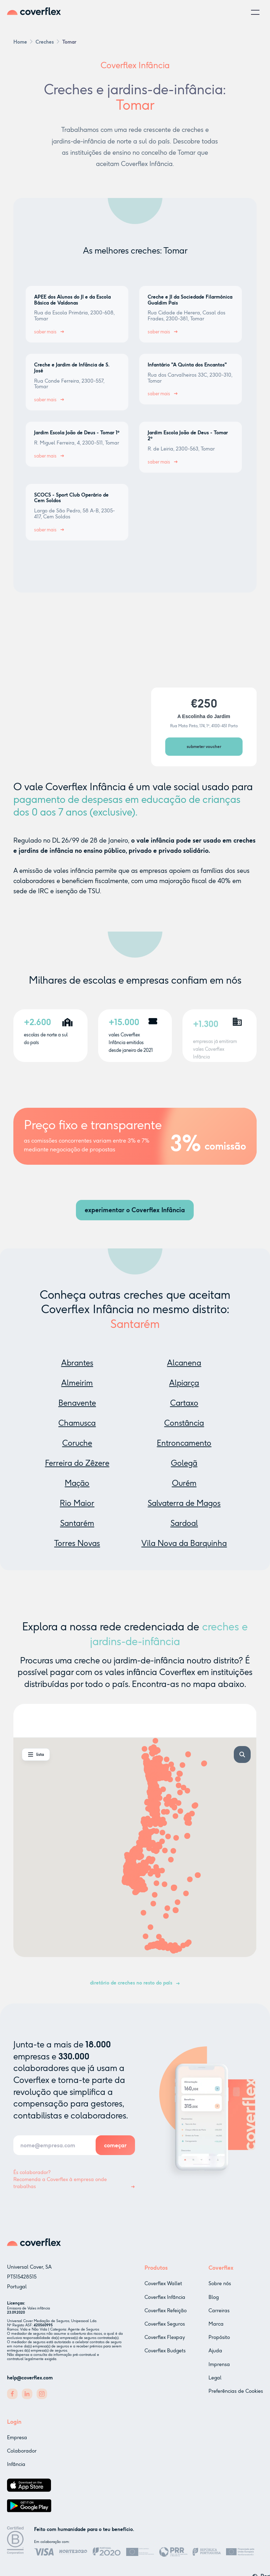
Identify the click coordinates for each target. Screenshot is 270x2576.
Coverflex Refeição (165, 2312)
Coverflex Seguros (164, 2325)
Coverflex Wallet (163, 2285)
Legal (214, 2383)
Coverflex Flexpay (164, 2339)
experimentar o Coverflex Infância (135, 1210)
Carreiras (219, 2316)
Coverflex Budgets (165, 2352)
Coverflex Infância (164, 2298)
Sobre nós (219, 2289)
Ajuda (215, 2356)
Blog (213, 2303)
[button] (255, 12)
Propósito (219, 2343)
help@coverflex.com (30, 2378)
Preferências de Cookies (235, 2396)
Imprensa (219, 2370)
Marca (216, 2329)
